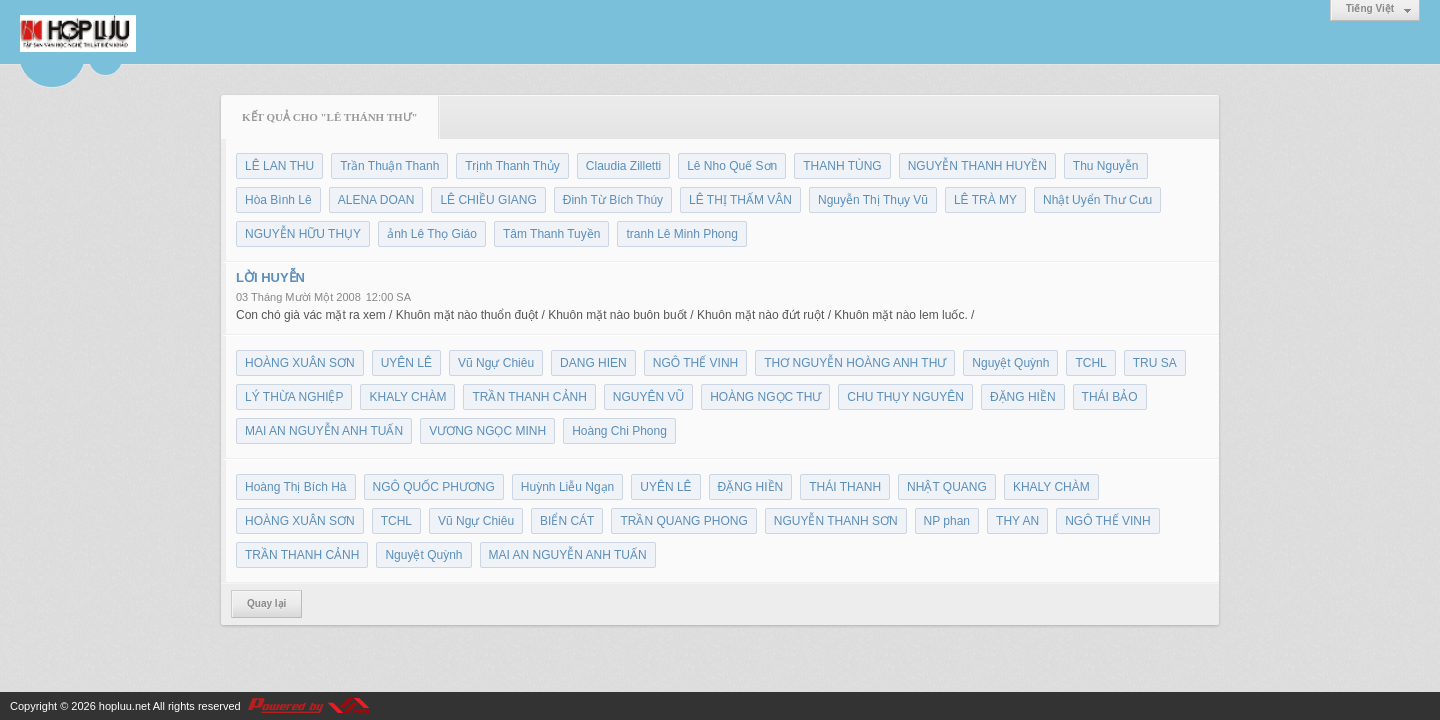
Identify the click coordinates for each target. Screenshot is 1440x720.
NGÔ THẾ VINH (695, 363)
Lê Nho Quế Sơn (732, 166)
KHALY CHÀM (407, 397)
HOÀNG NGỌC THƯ (765, 397)
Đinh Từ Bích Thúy (613, 200)
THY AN (1017, 521)
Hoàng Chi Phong (619, 431)
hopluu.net (124, 706)
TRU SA (1155, 363)
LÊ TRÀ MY (985, 200)
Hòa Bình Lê (278, 200)
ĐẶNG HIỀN (1023, 397)
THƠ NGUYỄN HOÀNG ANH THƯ (855, 363)
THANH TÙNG (842, 166)
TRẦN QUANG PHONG (683, 521)
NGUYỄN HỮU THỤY (303, 234)
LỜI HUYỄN (270, 277)
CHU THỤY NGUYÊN (905, 397)
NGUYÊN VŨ (648, 397)
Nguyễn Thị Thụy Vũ (873, 200)
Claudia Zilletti (623, 166)
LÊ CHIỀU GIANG (488, 200)
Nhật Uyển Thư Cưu (1097, 200)
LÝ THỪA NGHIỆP (294, 397)
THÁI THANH (845, 487)
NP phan (947, 521)
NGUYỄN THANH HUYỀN (977, 166)
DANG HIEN (593, 363)
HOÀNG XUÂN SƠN (300, 363)
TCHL (1090, 363)
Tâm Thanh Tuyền (552, 234)
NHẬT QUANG (947, 487)
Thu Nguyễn (1106, 166)
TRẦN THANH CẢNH (529, 397)
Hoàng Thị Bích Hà (296, 487)
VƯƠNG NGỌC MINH (487, 431)
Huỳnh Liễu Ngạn (567, 487)
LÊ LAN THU (279, 166)
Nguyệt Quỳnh (1010, 363)
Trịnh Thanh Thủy (512, 166)
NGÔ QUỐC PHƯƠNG (434, 487)
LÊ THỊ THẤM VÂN (740, 200)
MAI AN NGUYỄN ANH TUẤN (324, 431)
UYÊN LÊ (406, 363)
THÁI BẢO (1110, 397)
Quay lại (266, 603)
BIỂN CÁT (567, 521)
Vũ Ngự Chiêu (496, 363)
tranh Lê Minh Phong (681, 234)
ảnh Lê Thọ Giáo (432, 234)
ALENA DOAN (376, 200)
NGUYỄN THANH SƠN (836, 521)
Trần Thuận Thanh (389, 166)
